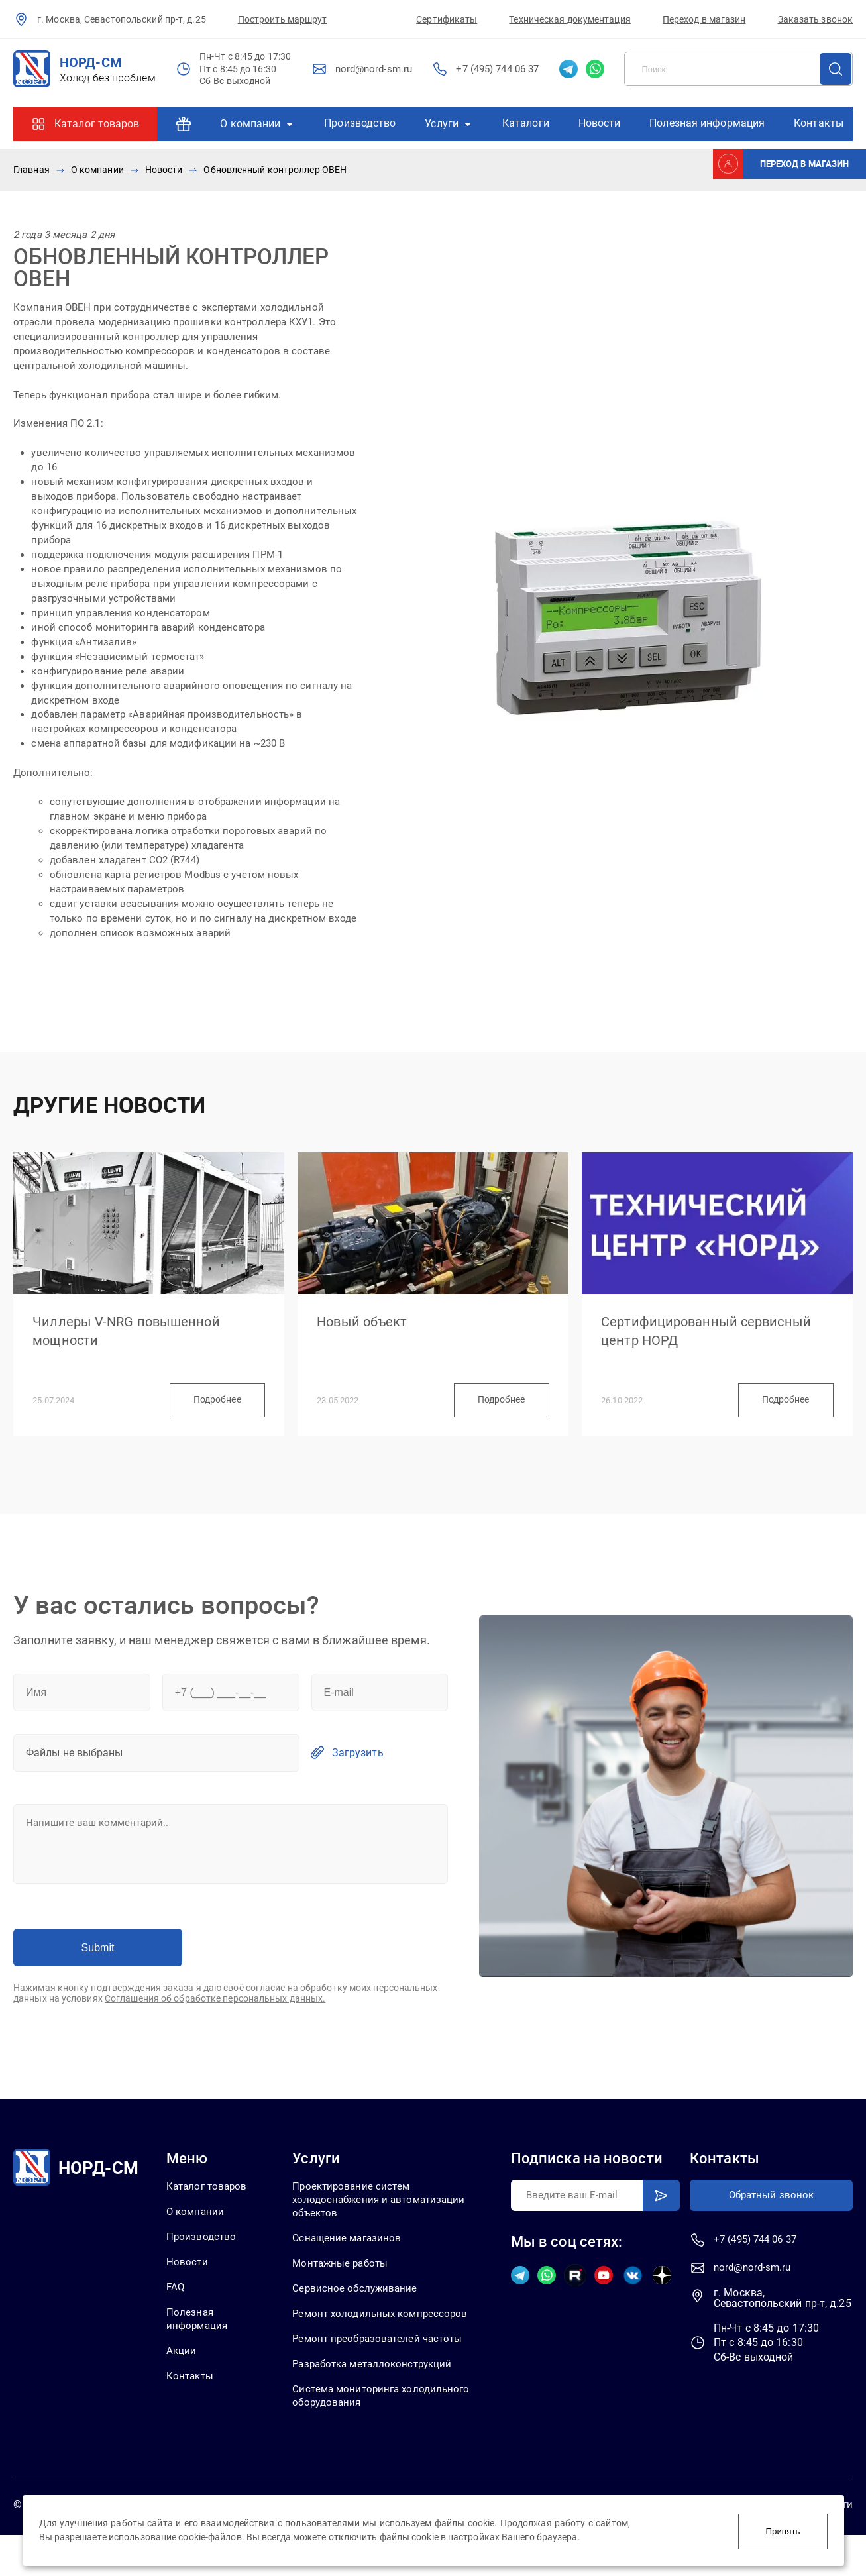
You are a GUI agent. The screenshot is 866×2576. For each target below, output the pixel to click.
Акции (181, 2375)
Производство (360, 123)
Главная (31, 169)
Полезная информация (707, 123)
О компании (250, 123)
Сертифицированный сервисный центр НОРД (716, 1342)
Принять (782, 2531)
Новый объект (367, 1332)
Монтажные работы (345, 2287)
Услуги (442, 123)
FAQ (175, 2310)
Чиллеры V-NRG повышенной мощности (134, 1342)
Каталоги (525, 123)
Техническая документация (569, 19)
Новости (599, 123)
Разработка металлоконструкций (379, 2403)
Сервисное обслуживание (359, 2312)
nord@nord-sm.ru (374, 69)
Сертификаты (446, 19)
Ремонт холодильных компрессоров (348, 2345)
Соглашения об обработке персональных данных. (215, 2020)
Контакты (818, 123)
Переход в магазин (704, 19)
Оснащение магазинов (351, 2261)
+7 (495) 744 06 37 (497, 69)
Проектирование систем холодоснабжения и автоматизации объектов (385, 2222)
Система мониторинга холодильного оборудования (368, 2436)
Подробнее (209, 1420)
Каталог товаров (97, 123)
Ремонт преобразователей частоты (383, 2377)
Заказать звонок (815, 19)
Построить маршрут (282, 19)
